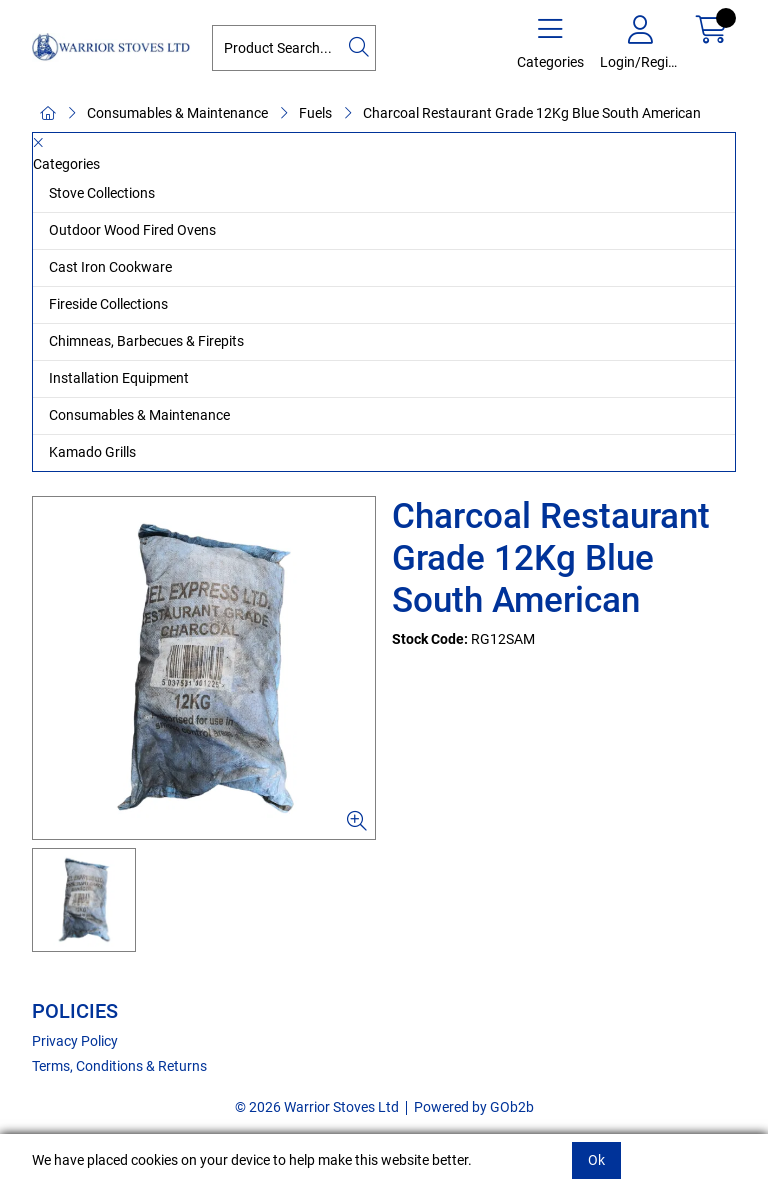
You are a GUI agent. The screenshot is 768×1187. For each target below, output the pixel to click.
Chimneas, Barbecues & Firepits (146, 341)
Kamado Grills (92, 452)
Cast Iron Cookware (110, 267)
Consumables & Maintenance (177, 113)
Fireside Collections (108, 304)
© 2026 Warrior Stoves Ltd (317, 1107)
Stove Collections (102, 193)
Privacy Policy (75, 1041)
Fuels (315, 113)
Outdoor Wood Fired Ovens (132, 230)
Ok (596, 1160)
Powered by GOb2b (474, 1107)
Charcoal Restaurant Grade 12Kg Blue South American (532, 113)
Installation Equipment (119, 378)
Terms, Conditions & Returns (119, 1066)
